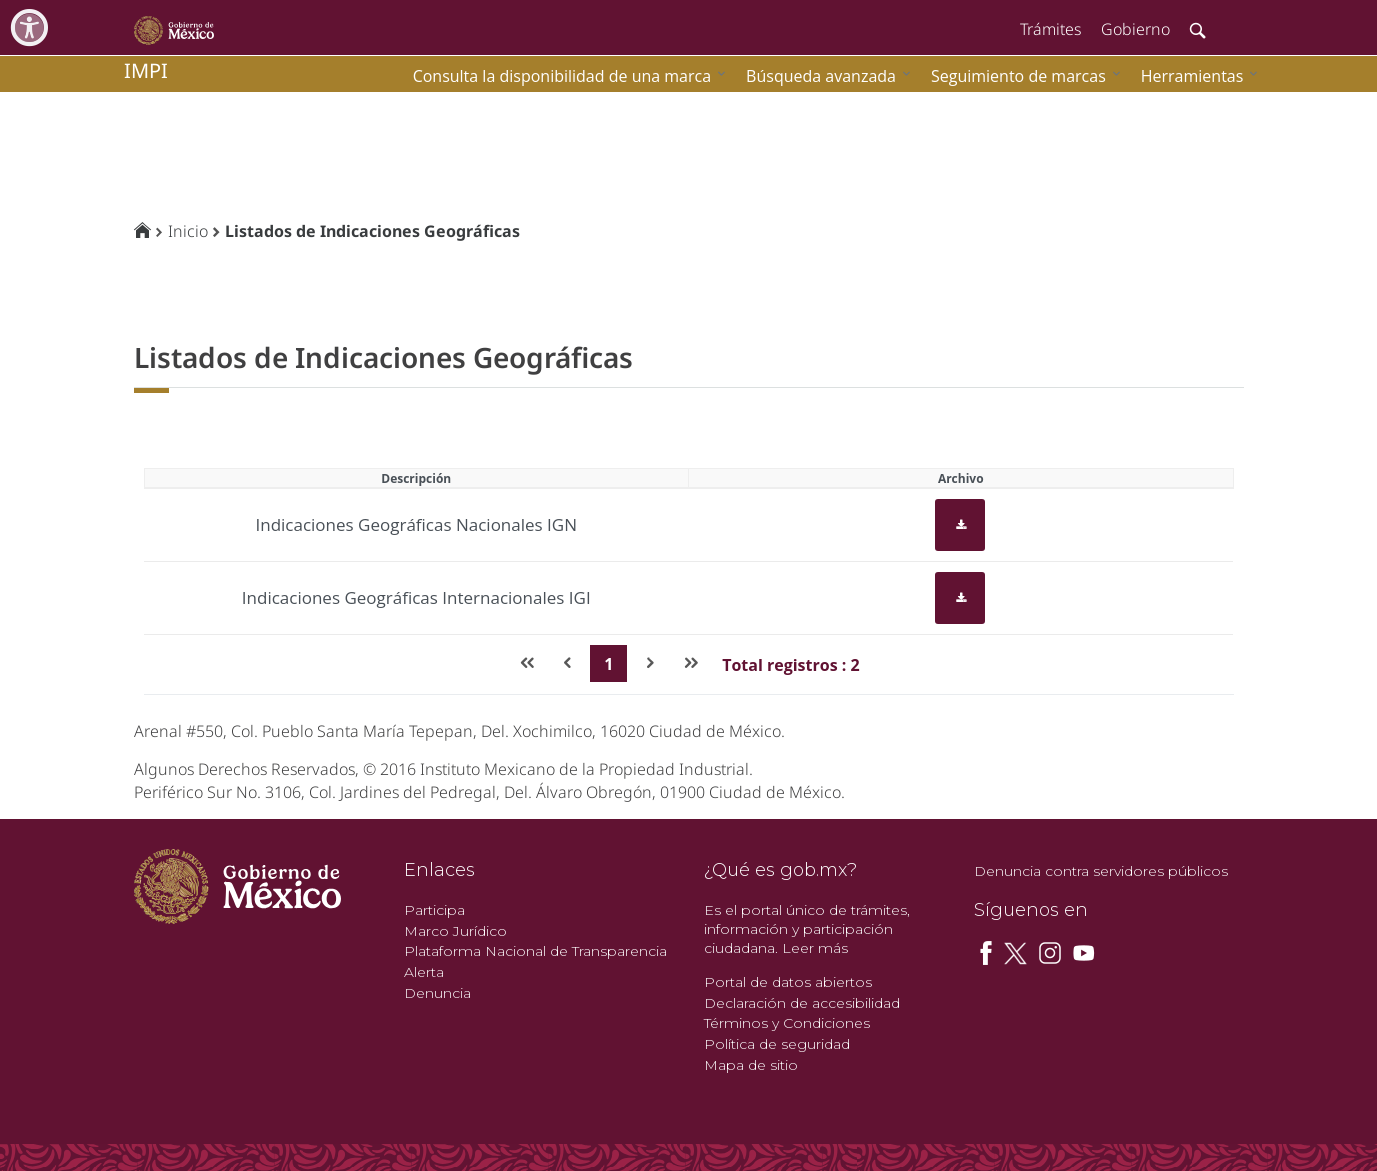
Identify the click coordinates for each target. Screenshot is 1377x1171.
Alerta (424, 972)
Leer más (815, 948)
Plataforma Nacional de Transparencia (535, 951)
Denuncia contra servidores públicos (1101, 871)
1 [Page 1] (608, 664)
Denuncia (437, 993)
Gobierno (1135, 29)
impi (146, 70)
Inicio (188, 231)
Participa (434, 910)
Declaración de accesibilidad (802, 1003)
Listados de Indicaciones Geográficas (372, 231)
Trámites (1050, 29)
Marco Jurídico (455, 931)
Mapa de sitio (751, 1065)
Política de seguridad (777, 1044)
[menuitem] (1195, 75)
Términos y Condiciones (787, 1023)
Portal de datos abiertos (788, 982)
